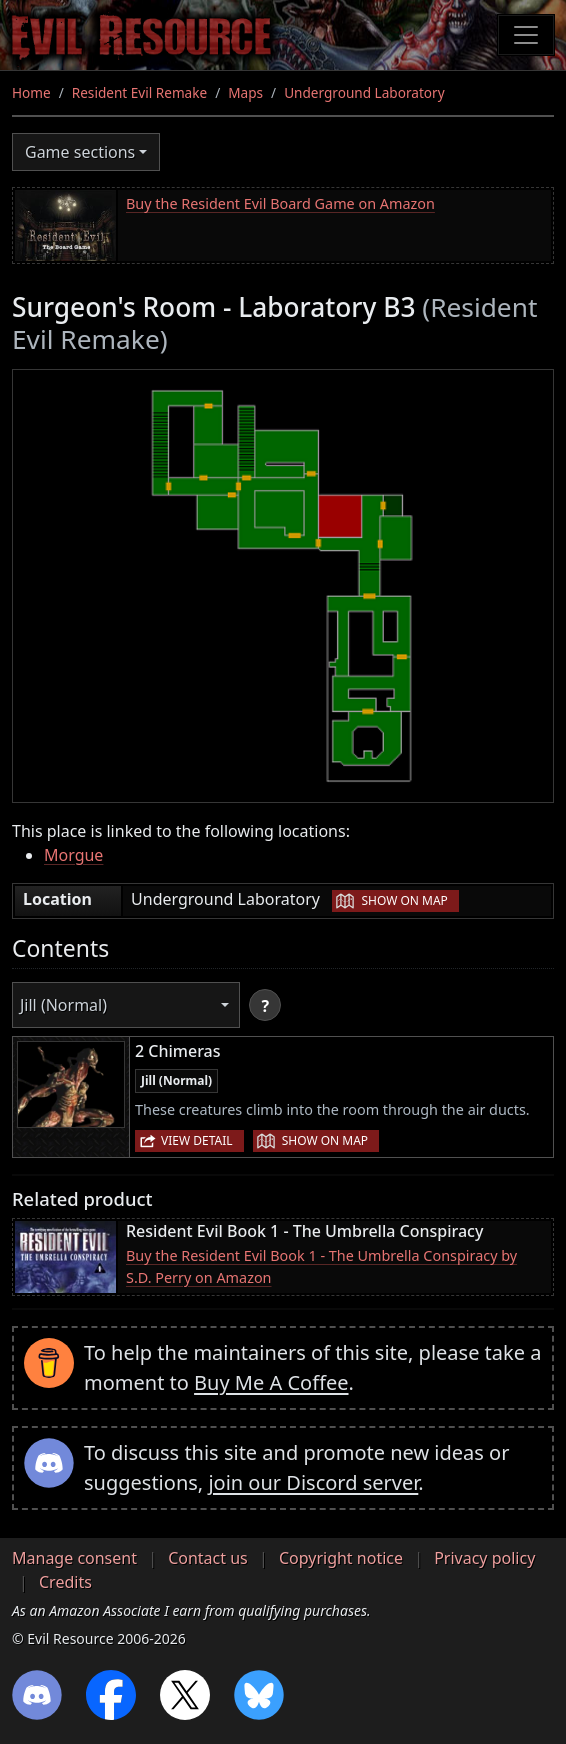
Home (31, 92)
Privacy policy (484, 1558)
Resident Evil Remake (139, 92)
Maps (245, 92)
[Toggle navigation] (526, 35)
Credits (65, 1582)
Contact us (208, 1558)
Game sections (80, 152)
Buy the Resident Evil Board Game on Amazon (280, 203)
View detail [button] (197, 1140)
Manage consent (74, 1558)
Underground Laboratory (364, 92)
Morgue (73, 855)
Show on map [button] (404, 900)
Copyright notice (341, 1558)
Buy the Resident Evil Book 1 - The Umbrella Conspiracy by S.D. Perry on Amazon (321, 1266)
